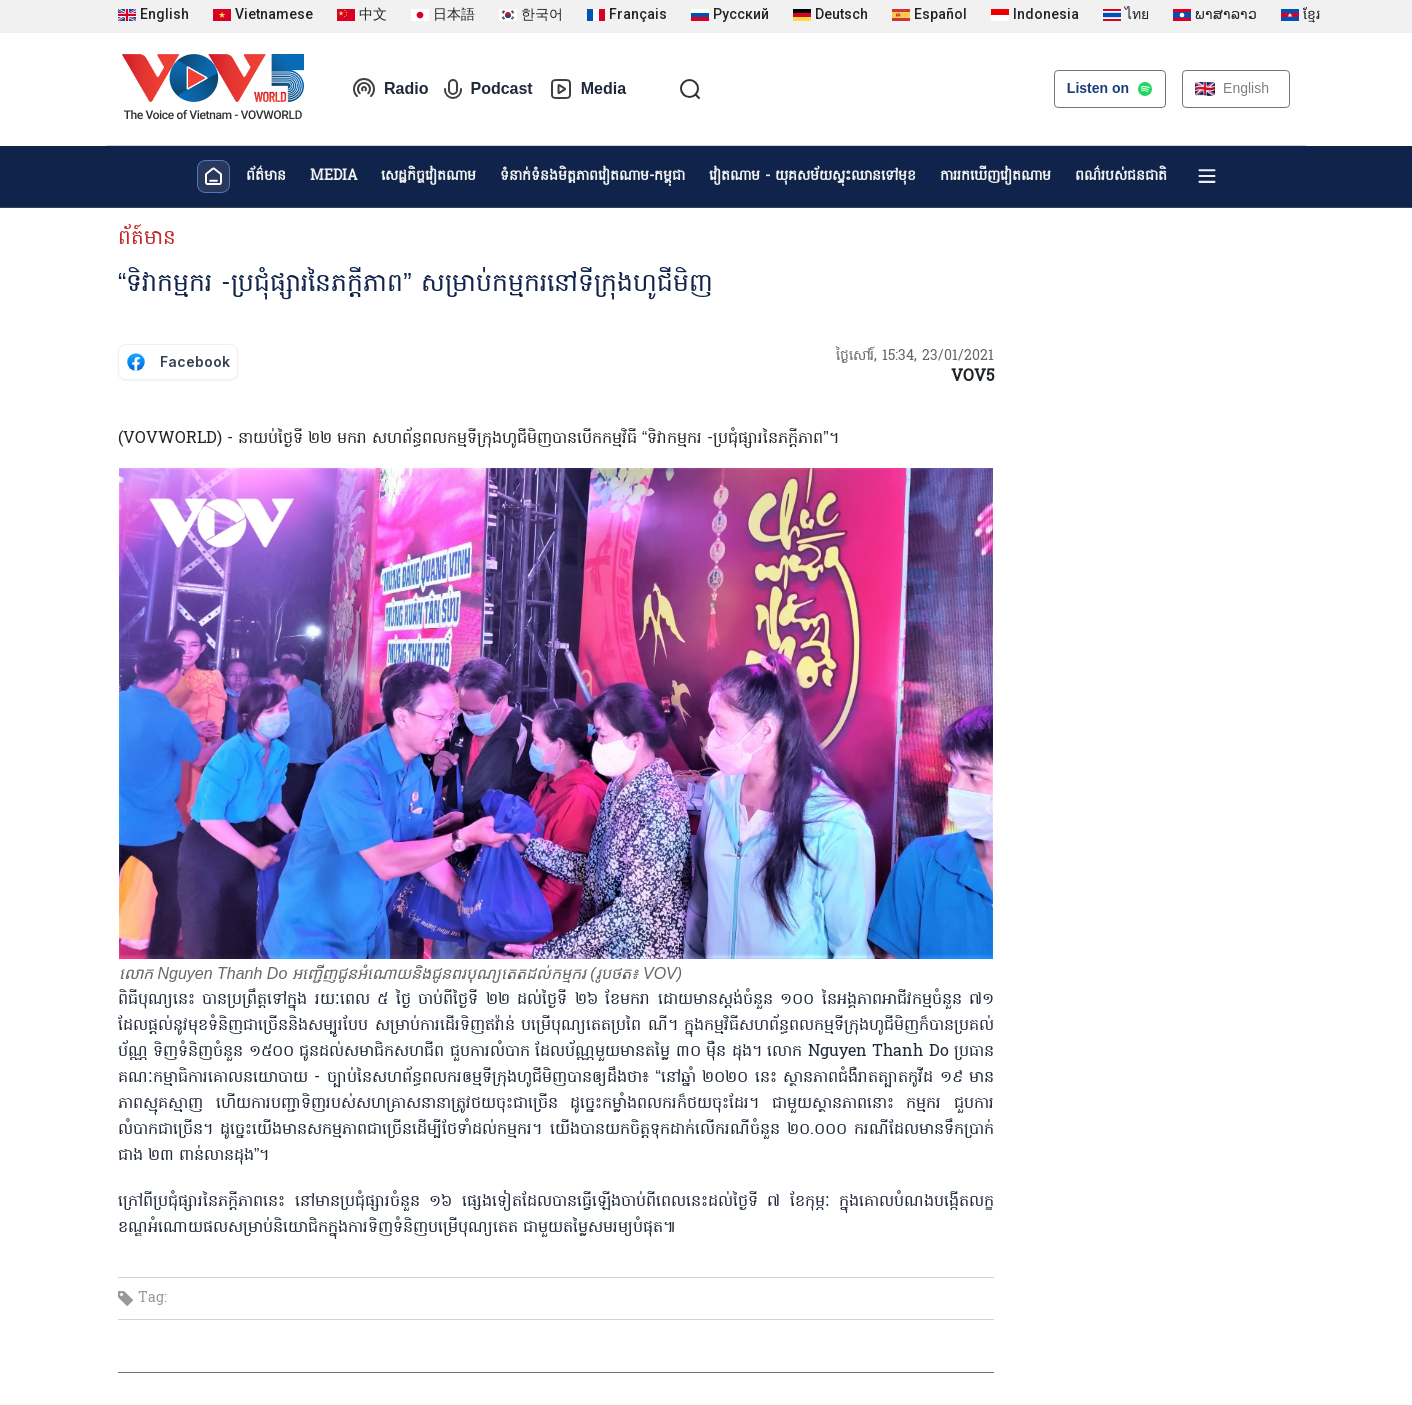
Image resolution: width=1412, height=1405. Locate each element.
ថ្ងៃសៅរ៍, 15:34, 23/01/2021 (915, 356)
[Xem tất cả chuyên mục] (1207, 176)
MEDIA (333, 176)
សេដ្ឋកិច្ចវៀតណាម (428, 176)
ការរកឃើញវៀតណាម (995, 176)
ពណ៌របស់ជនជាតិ (1121, 176)
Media (587, 89)
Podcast (488, 89)
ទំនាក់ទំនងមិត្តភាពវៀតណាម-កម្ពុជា (592, 176)
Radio (390, 89)
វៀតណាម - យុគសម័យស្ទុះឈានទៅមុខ (812, 176)
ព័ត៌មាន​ (266, 176)
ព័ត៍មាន (147, 239)
